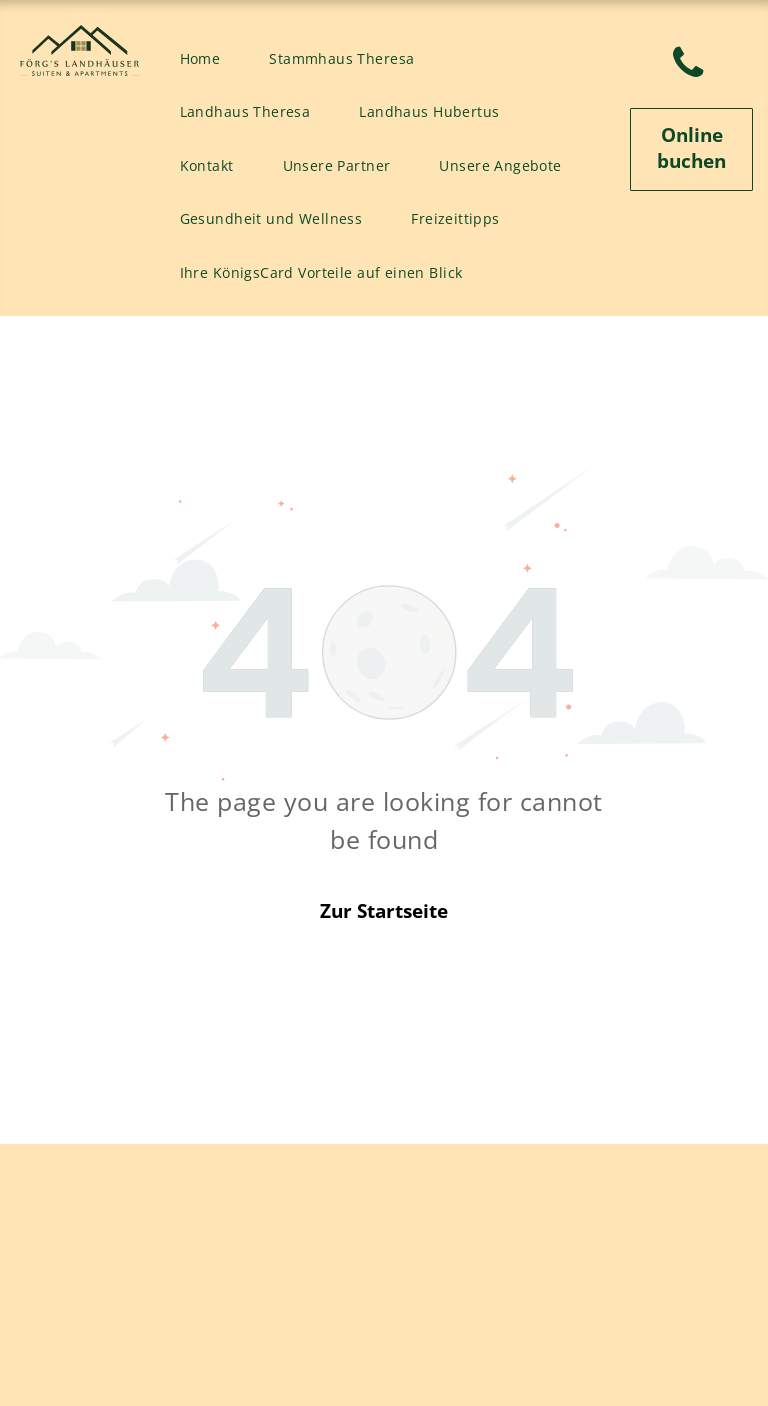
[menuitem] (208, 59)
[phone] (688, 66)
